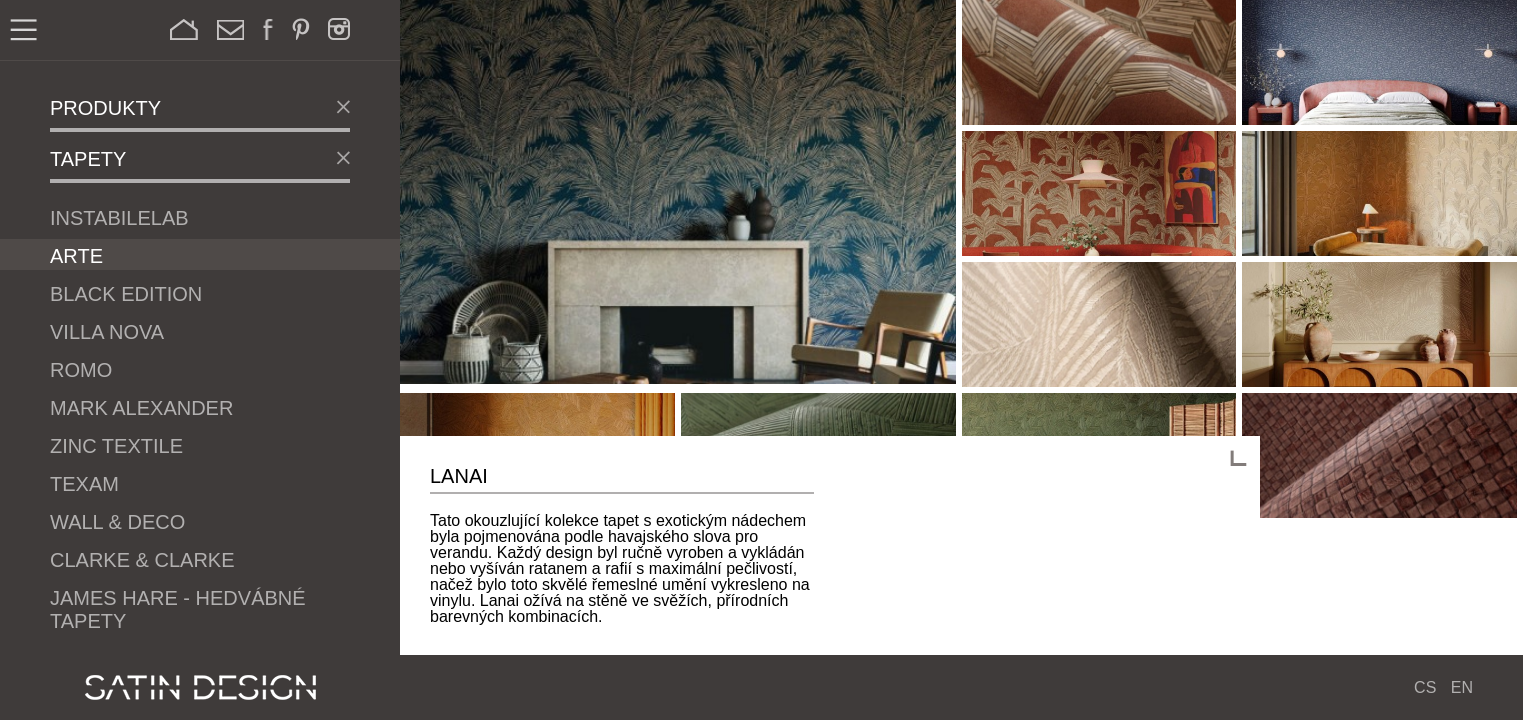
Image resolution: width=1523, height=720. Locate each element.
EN (1462, 687)
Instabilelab (119, 218)
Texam (84, 484)
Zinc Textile (116, 446)
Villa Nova (107, 332)
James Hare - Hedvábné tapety (178, 609)
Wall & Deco (117, 522)
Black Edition (126, 294)
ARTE (76, 256)
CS (1425, 687)
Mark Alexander (141, 408)
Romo (81, 370)
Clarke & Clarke (142, 560)
